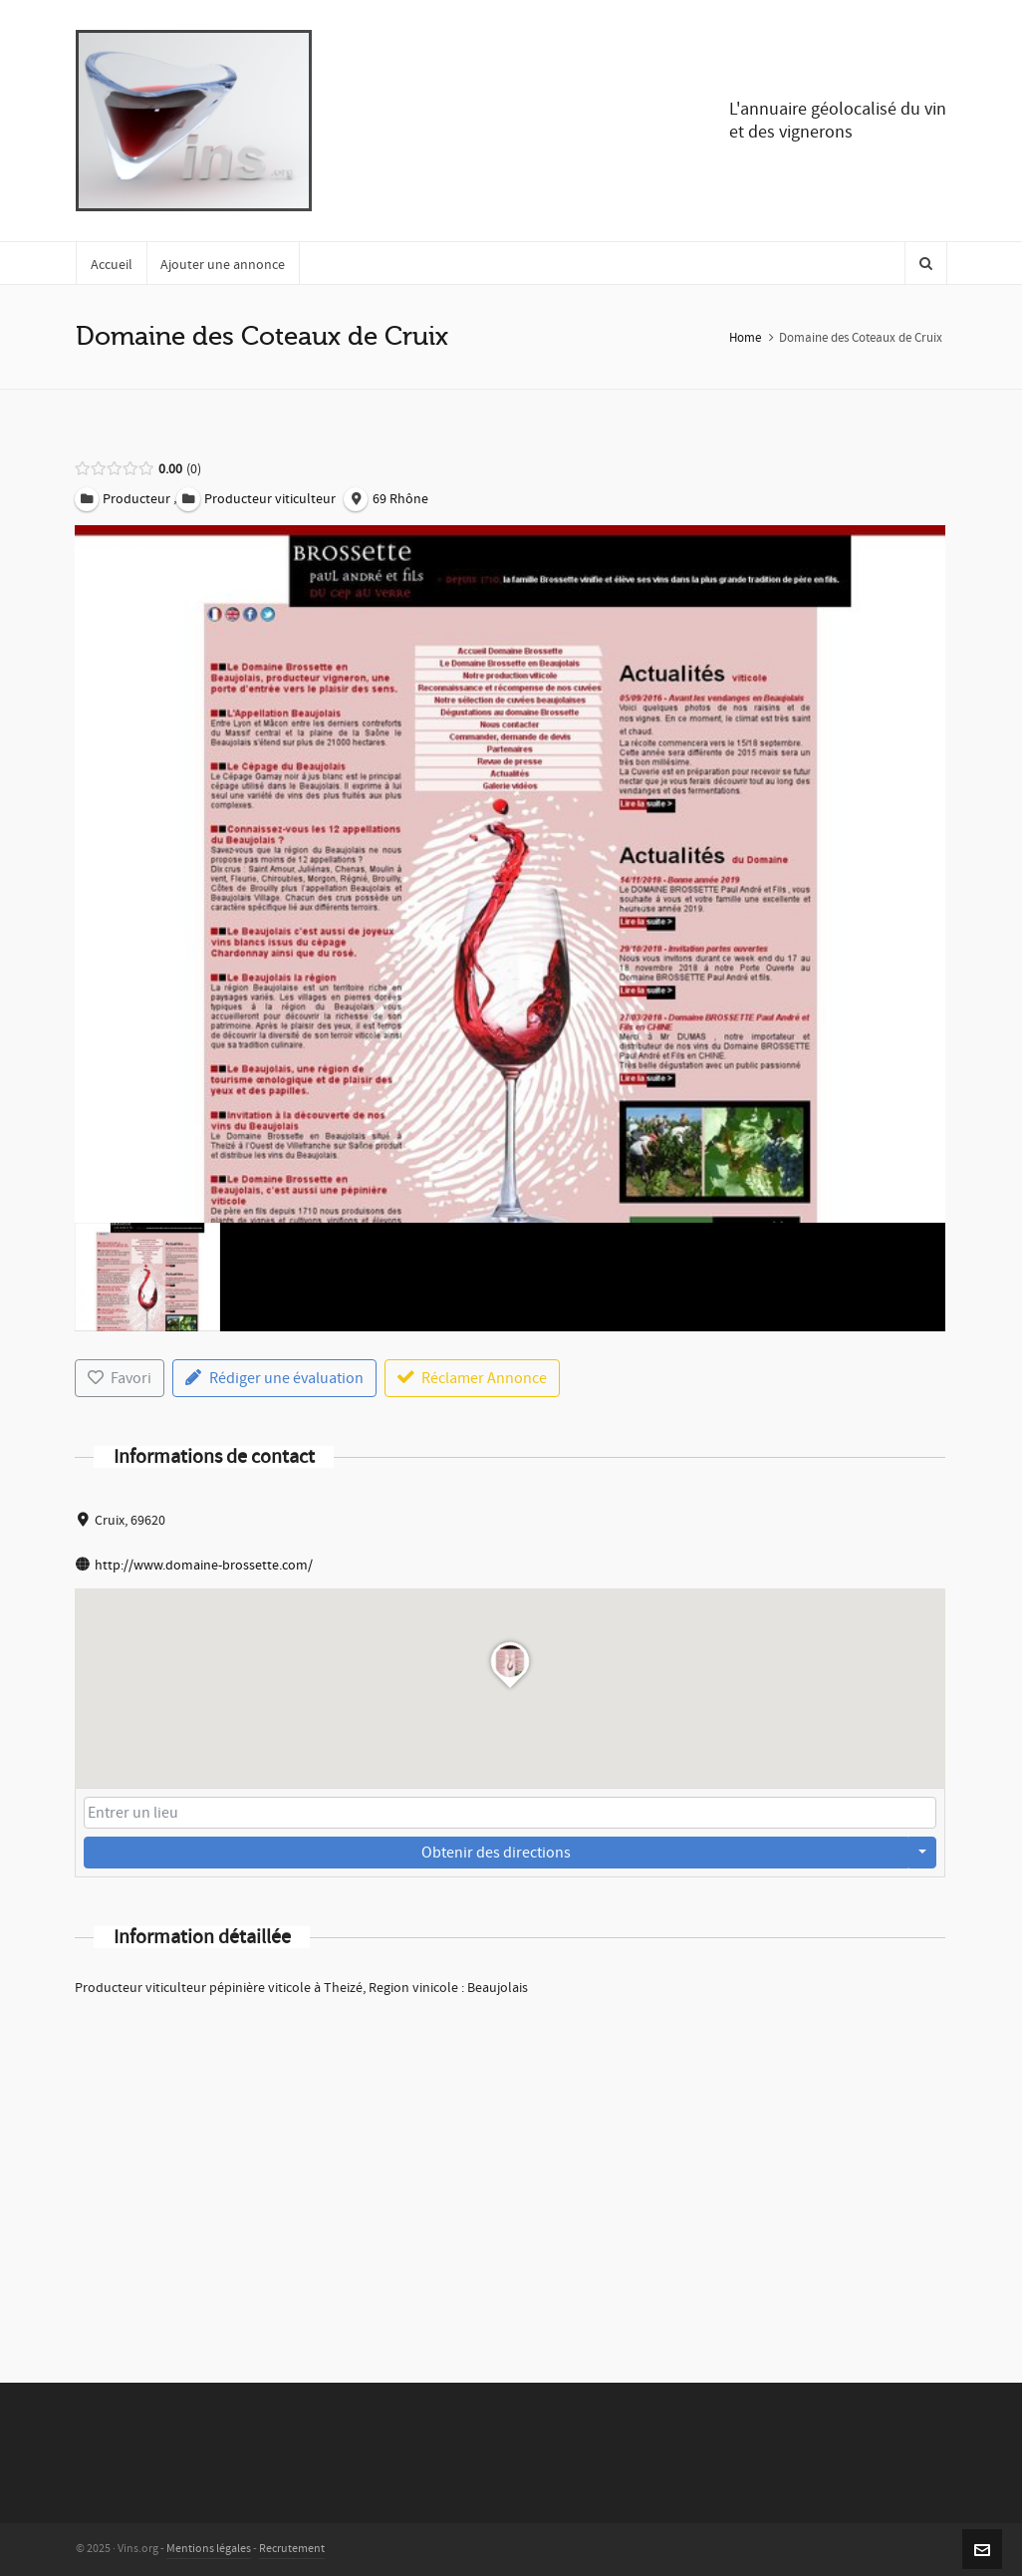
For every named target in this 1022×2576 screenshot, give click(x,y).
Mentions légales (208, 2548)
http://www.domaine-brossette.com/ (204, 1565)
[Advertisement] (510, 2163)
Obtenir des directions (496, 1852)
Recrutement (292, 2548)
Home (745, 338)
